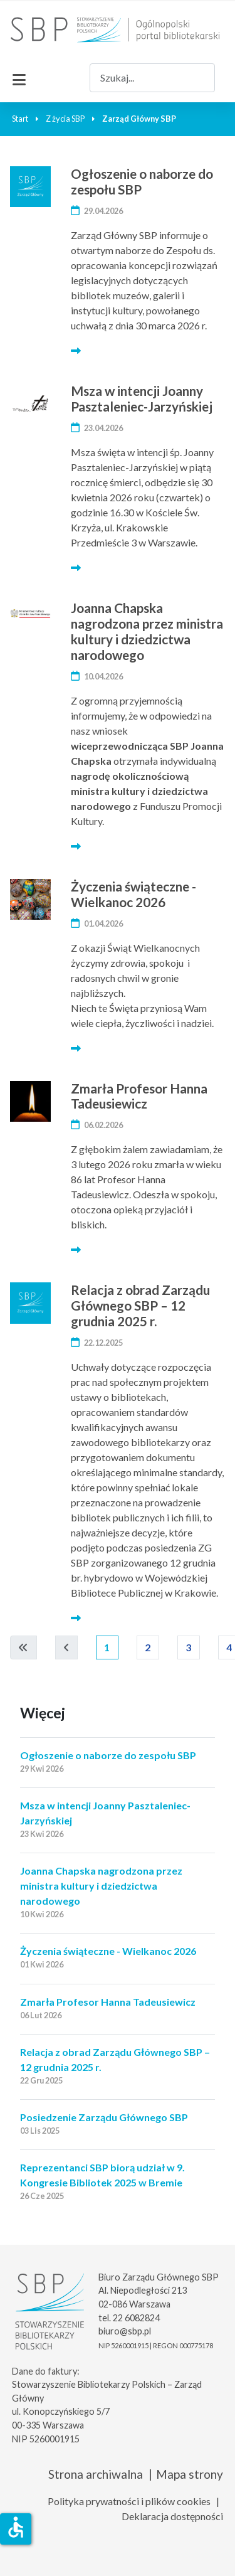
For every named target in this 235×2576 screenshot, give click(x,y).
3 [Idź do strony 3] (188, 1647)
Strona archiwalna (95, 2474)
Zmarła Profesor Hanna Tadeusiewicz (139, 1096)
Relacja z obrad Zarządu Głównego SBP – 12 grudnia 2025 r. (140, 1305)
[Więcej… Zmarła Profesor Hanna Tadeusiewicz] (76, 1249)
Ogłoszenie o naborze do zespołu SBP (142, 181)
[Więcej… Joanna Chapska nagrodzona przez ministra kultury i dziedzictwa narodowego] (76, 846)
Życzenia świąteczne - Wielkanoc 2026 (133, 894)
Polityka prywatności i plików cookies (129, 2501)
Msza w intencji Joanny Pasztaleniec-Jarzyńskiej (141, 398)
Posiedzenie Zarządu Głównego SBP (104, 2117)
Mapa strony (189, 2474)
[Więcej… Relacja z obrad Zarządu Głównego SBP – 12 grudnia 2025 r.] (76, 1618)
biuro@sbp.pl (124, 2331)
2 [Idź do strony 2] (148, 1647)
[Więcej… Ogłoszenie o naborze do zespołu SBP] (76, 350)
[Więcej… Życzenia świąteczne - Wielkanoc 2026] (76, 1048)
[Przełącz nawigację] (19, 77)
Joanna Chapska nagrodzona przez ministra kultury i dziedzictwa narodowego (147, 631)
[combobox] (152, 77)
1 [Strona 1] (107, 1647)
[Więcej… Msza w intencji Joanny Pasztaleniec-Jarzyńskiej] (76, 567)
